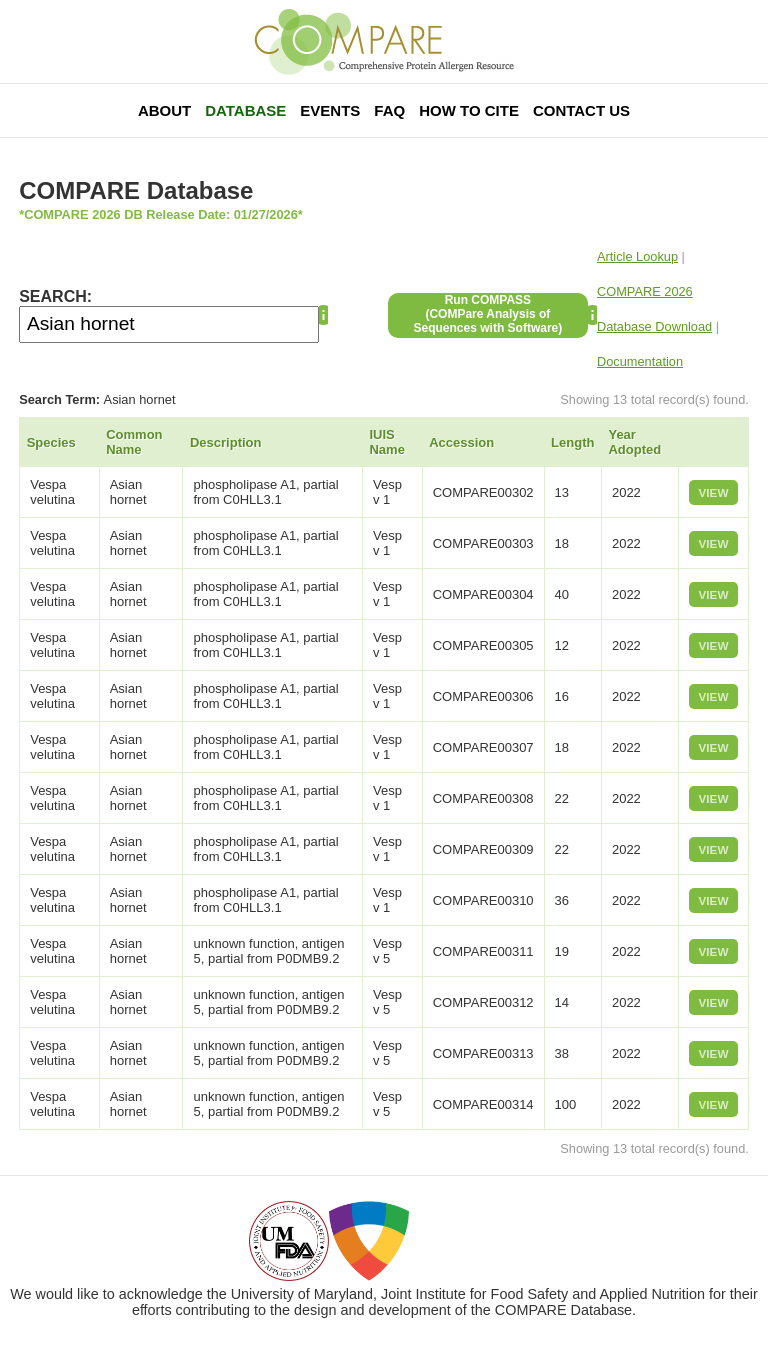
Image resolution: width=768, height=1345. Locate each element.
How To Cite (469, 110)
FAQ (389, 110)
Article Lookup (637, 256)
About (164, 110)
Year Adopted (634, 442)
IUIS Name (386, 442)
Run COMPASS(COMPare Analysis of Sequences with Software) (488, 314)
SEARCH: (55, 296)
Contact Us (581, 110)
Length (572, 442)
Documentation (640, 361)
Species (51, 442)
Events (330, 110)
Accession (461, 442)
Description (226, 442)
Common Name (134, 442)
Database (245, 110)
